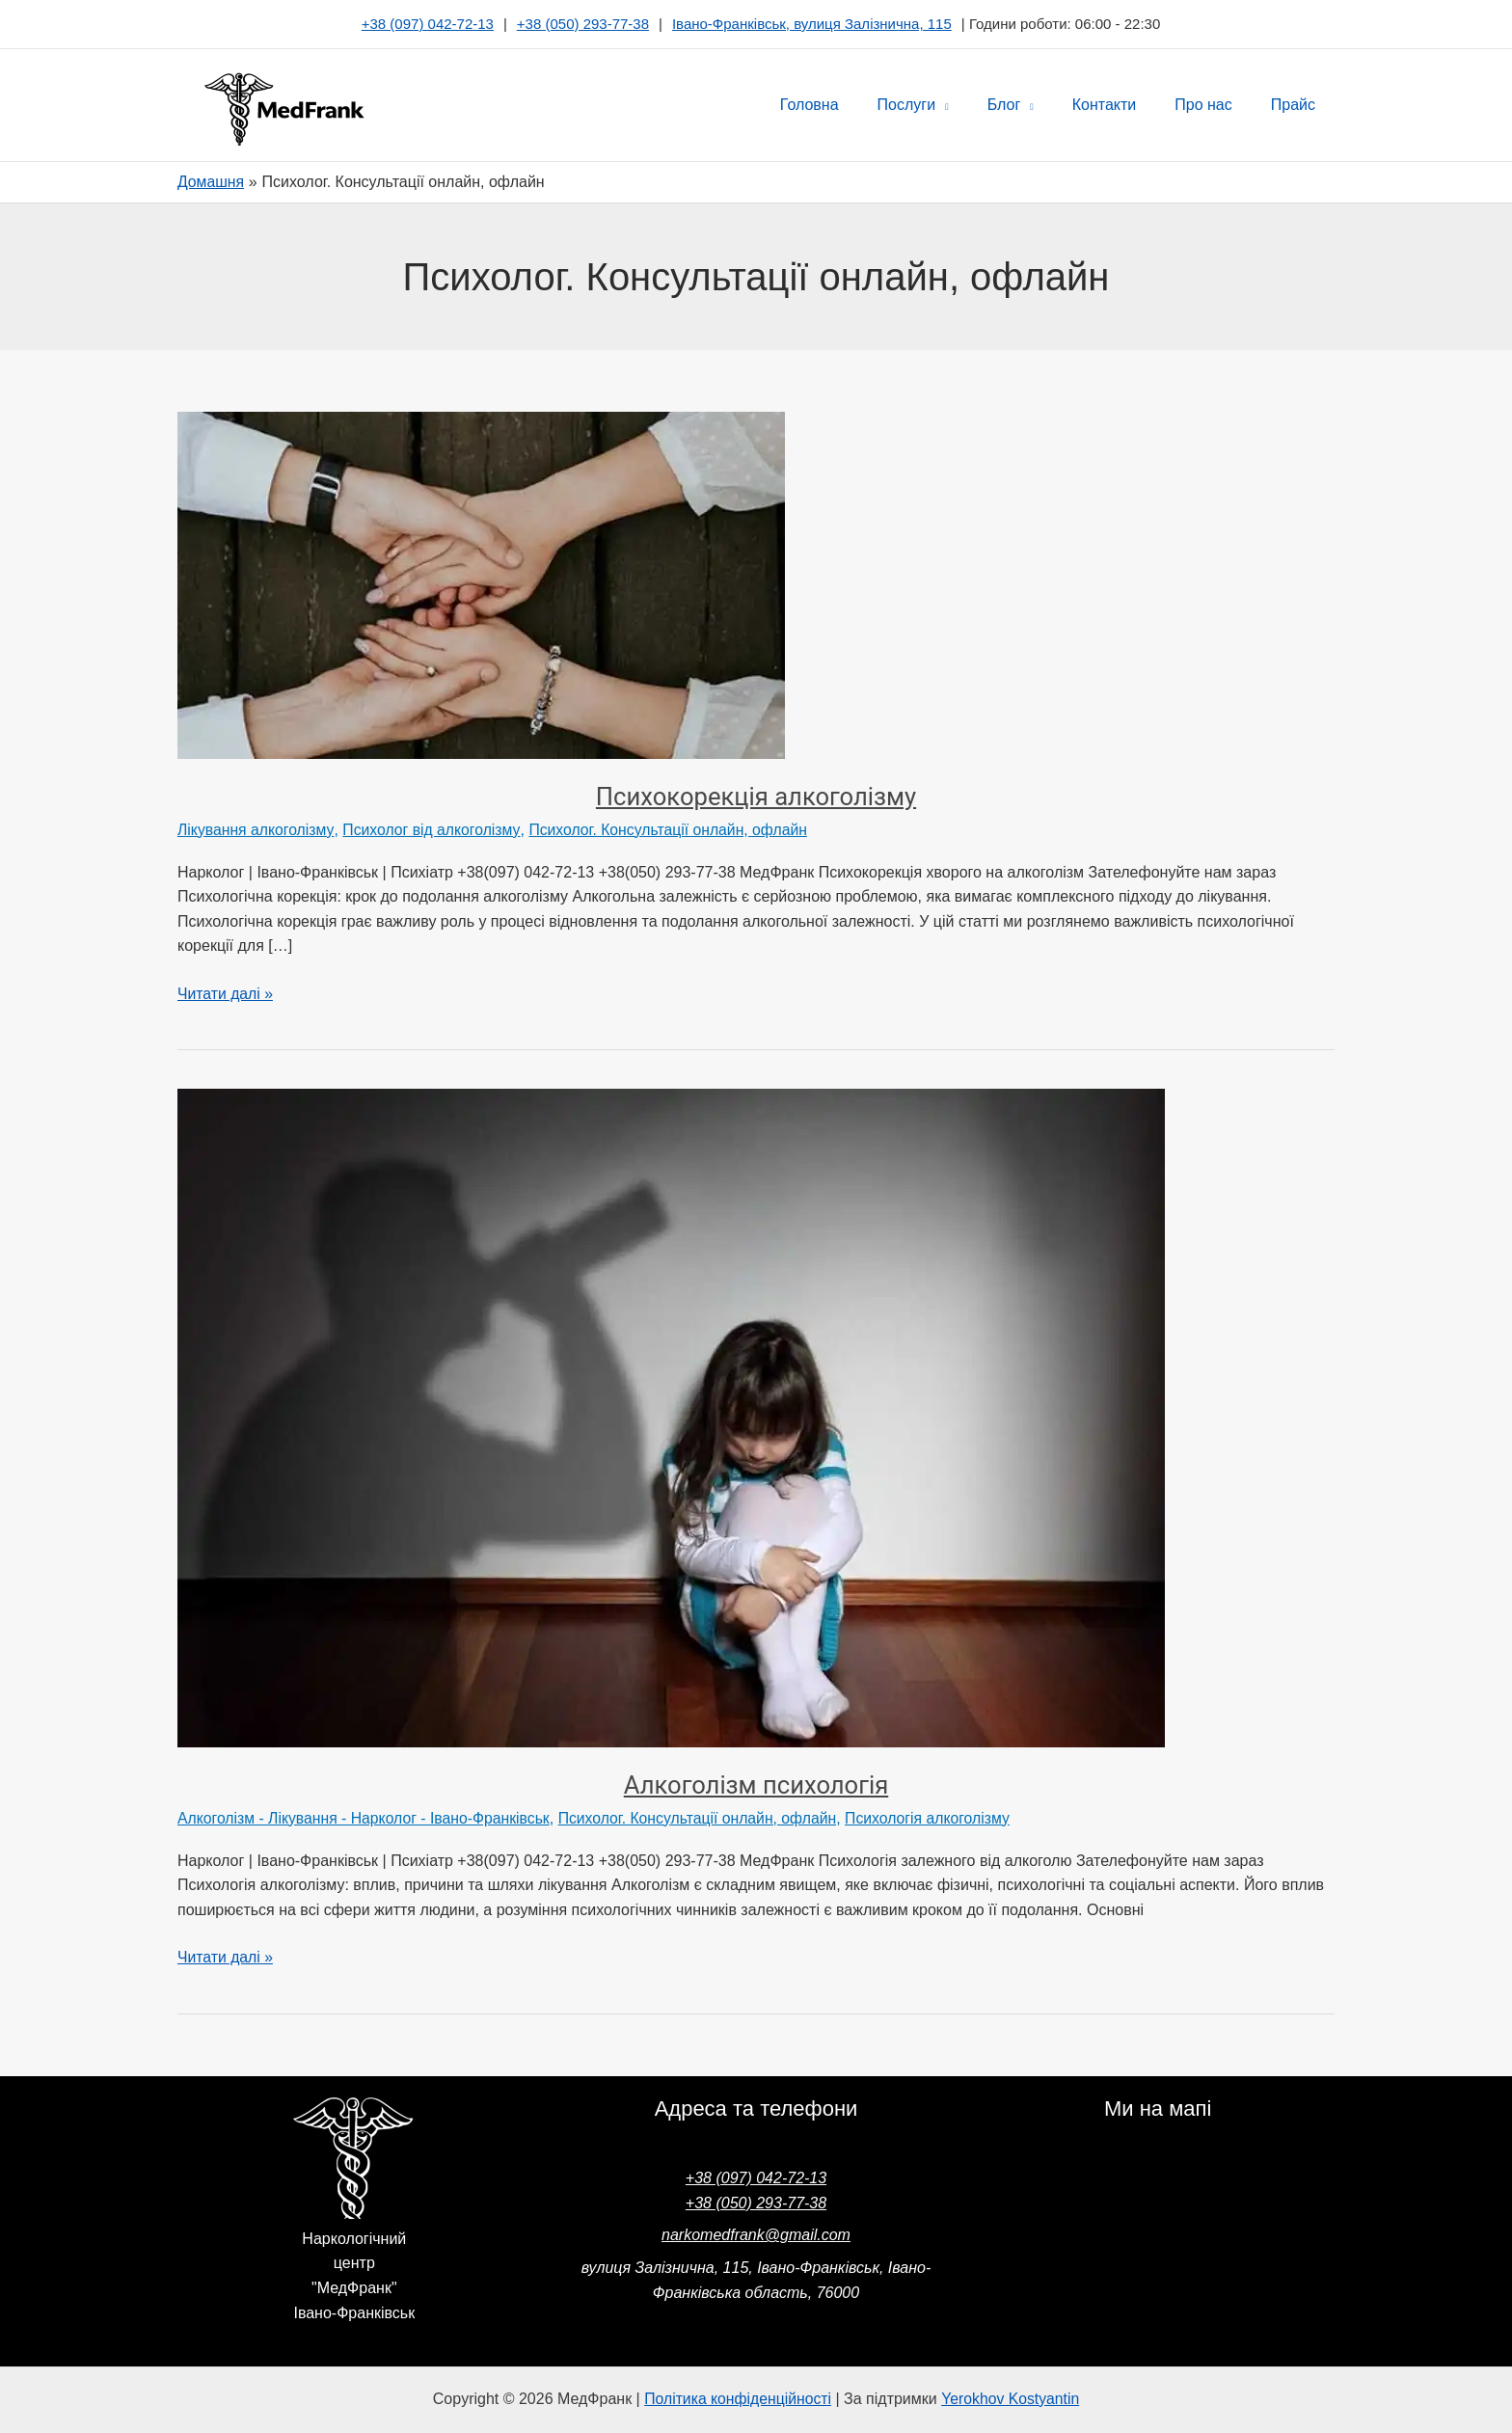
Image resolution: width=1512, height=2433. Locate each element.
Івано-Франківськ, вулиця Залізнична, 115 (812, 23)
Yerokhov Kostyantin (1012, 2397)
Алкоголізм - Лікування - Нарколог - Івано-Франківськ (366, 1817)
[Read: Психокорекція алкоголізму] (481, 585)
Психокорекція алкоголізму (755, 796)
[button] (977, 105)
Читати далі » (225, 991)
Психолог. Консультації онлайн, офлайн (672, 830)
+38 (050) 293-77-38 (583, 23)
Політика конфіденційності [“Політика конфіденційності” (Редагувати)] (737, 2397)
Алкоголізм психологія (756, 1785)
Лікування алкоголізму (256, 830)
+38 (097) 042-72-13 (428, 23)
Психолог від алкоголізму (432, 830)
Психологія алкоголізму (938, 1817)
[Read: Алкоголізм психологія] (671, 1416)
